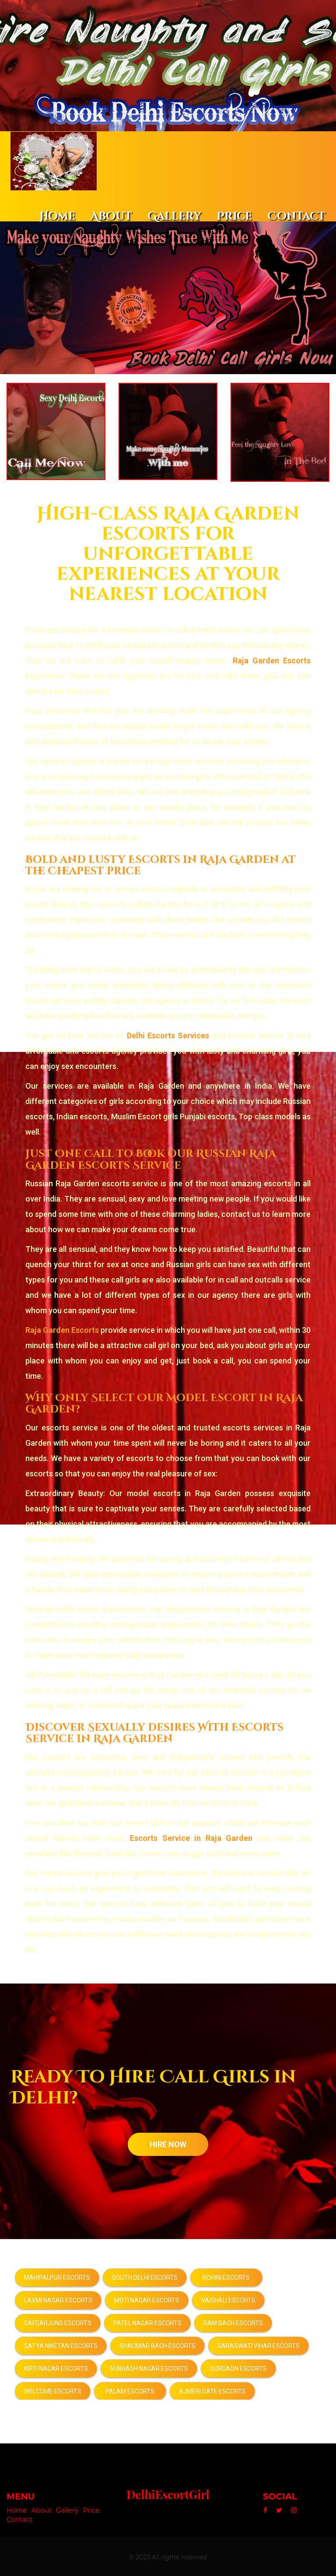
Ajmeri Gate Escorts (212, 2390)
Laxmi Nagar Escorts (58, 2299)
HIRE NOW (168, 2143)
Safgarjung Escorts (57, 2322)
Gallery (174, 216)
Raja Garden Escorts (272, 659)
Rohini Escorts (226, 2276)
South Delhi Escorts (145, 2276)
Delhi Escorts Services (168, 1034)
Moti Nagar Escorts (146, 2299)
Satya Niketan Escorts (61, 2344)
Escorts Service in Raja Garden (191, 1837)
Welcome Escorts (52, 2390)
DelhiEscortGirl (168, 2493)
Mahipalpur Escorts (57, 2276)
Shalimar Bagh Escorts (157, 2344)
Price (234, 216)
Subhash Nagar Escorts (149, 2367)
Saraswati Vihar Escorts (258, 2344)
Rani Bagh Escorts (233, 2322)
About (111, 216)
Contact (296, 216)
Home (57, 216)
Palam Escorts (129, 2390)
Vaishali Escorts (228, 2299)
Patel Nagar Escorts (147, 2322)
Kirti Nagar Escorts (56, 2367)
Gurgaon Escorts (238, 2367)
